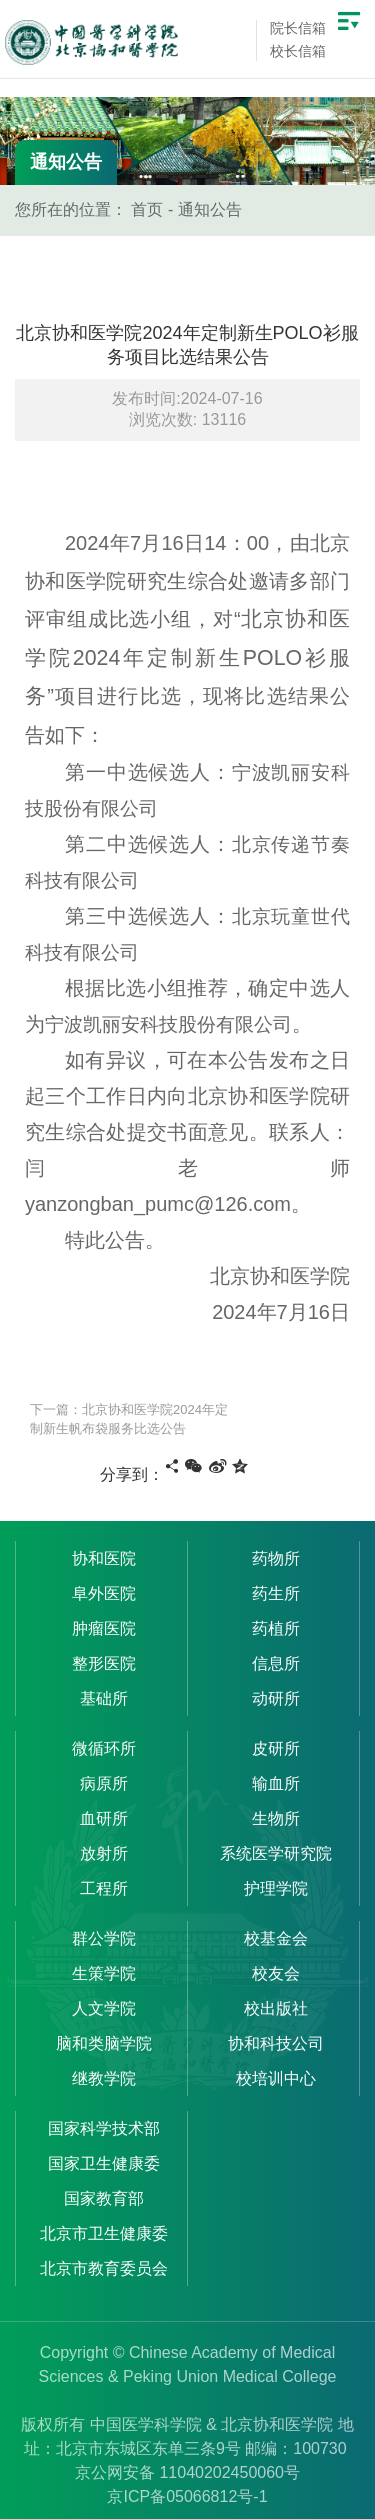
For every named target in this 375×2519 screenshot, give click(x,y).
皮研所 (276, 1748)
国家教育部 (104, 2198)
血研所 (104, 1818)
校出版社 (276, 2008)
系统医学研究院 (276, 1853)
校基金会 (276, 1938)
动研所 (276, 1698)
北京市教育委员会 (104, 2268)
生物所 (276, 1818)
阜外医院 (104, 1593)
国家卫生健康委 (104, 2163)
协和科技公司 (276, 2043)
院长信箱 (298, 28)
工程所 (104, 1888)
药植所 (276, 1628)
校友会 (276, 1973)
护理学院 (276, 1888)
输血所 (276, 1783)
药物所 (276, 1558)
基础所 (104, 1698)
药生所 (276, 1593)
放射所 (104, 1853)
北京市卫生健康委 (104, 2233)
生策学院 (104, 1973)
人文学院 (104, 2008)
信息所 (276, 1663)
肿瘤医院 (104, 1628)
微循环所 (104, 1748)
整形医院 (104, 1663)
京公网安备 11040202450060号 (187, 2472)
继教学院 (104, 2078)
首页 (147, 209)
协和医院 (104, 1558)
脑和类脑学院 (104, 2043)
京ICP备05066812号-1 (187, 2496)
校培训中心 (276, 2078)
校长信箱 (298, 51)
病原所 (104, 1783)
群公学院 (104, 1938)
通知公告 (210, 209)
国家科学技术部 (104, 2128)
